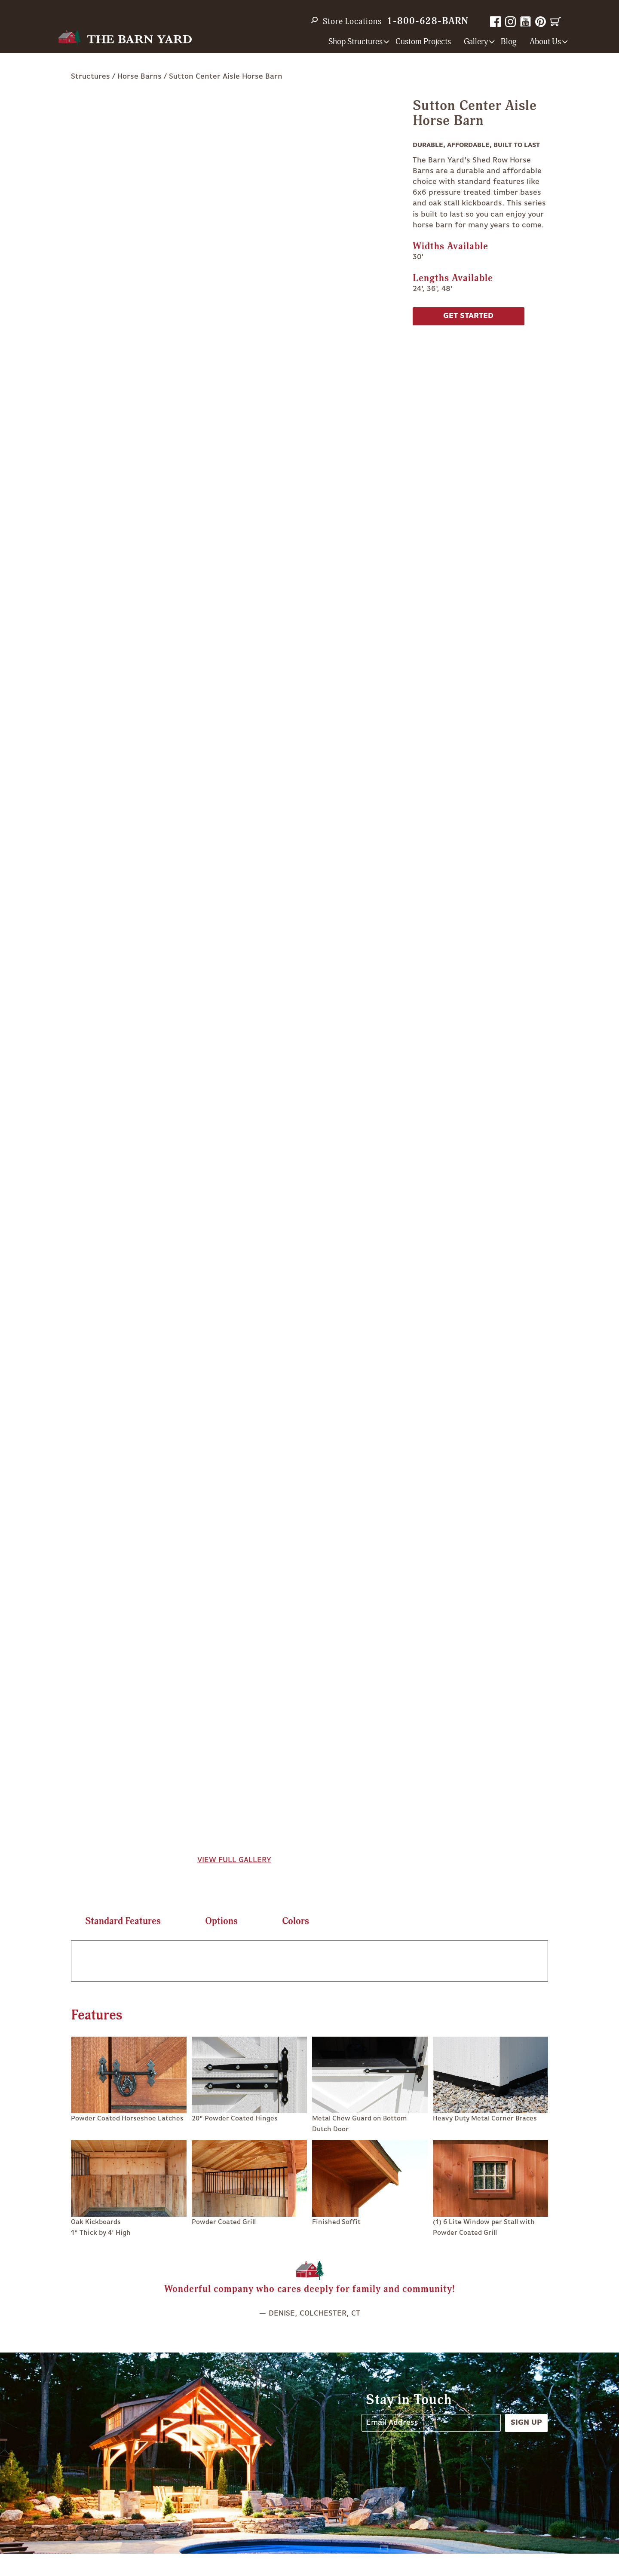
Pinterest (540, 21)
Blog (509, 42)
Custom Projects (423, 42)
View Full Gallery (234, 1860)
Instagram (510, 21)
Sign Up (526, 2422)
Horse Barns (139, 76)
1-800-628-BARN (428, 21)
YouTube (525, 21)
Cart (555, 21)
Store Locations (352, 21)
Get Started (468, 316)
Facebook (495, 21)
